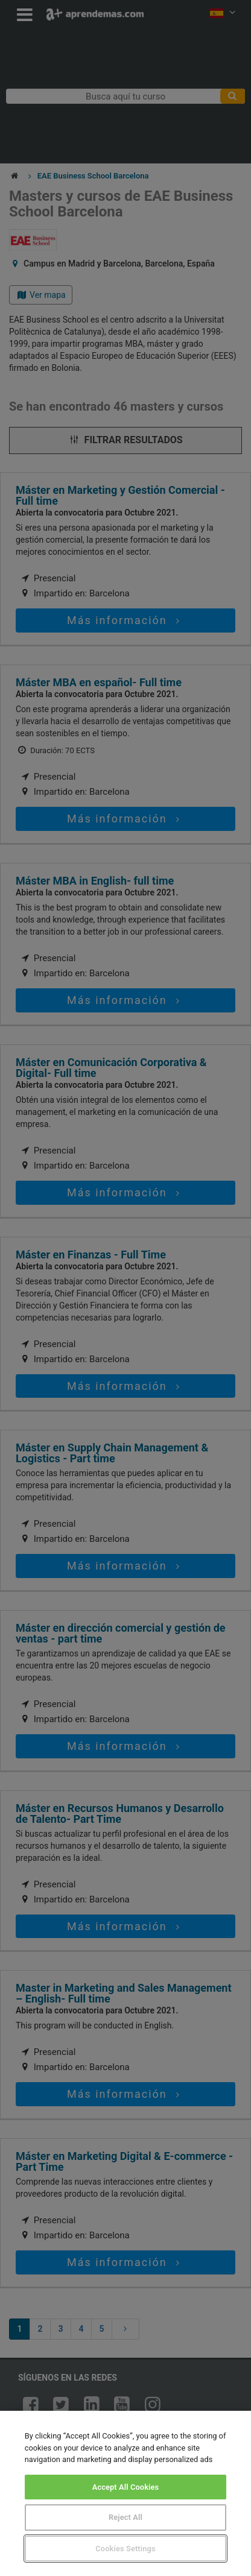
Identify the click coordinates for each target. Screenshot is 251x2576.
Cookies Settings (125, 2548)
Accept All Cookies (125, 2487)
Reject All (125, 2517)
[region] (125, 2493)
